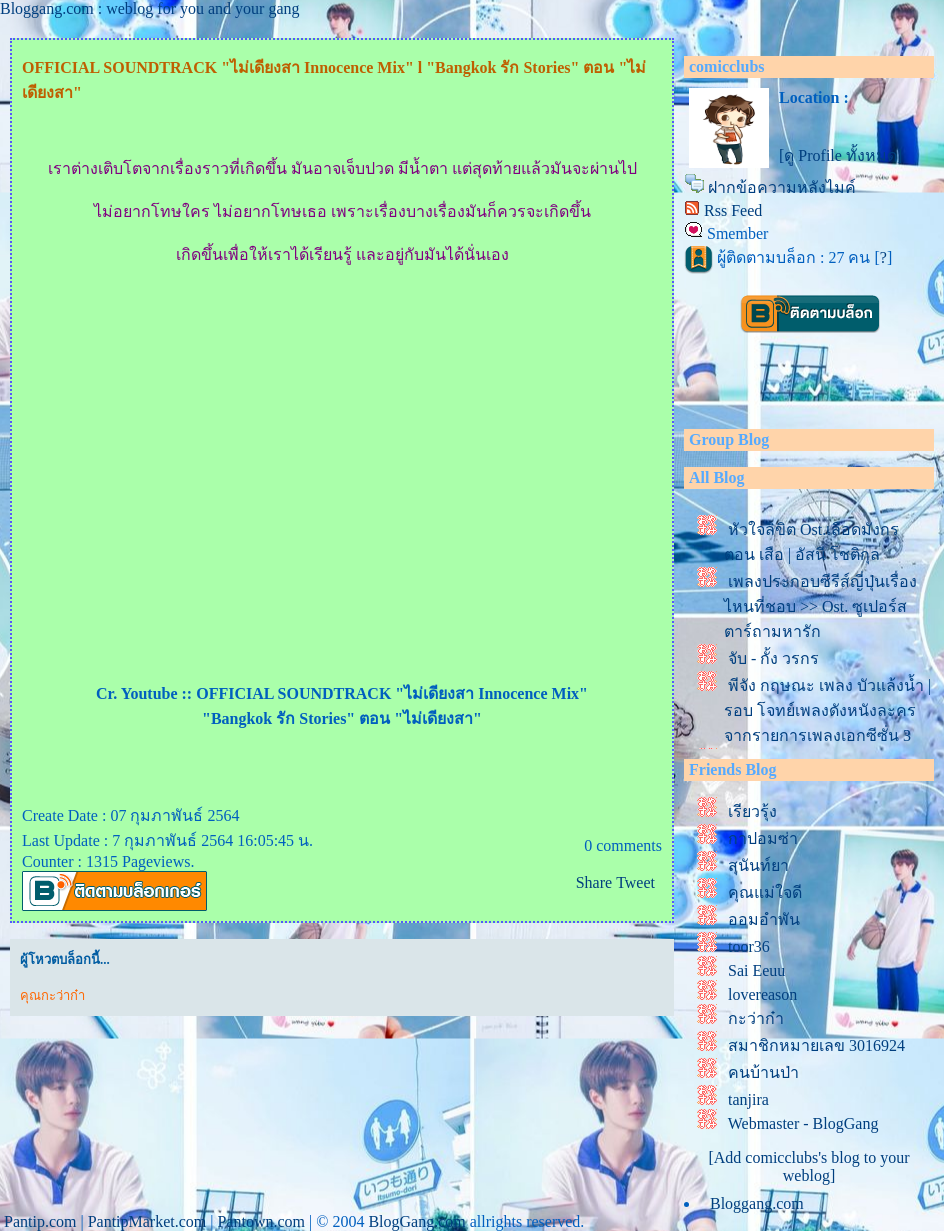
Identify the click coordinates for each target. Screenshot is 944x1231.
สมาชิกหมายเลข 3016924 (816, 1045)
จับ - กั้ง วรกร (773, 658)
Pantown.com (261, 1221)
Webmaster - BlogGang (803, 1123)
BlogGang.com (416, 1221)
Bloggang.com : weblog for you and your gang (150, 8)
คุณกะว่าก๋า (52, 995)
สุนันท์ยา (758, 865)
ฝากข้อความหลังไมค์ (782, 187)
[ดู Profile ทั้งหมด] (840, 155)
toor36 (749, 946)
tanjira (748, 1099)
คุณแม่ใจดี (765, 892)
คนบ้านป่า (763, 1072)
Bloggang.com (757, 1203)
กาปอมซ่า (763, 838)
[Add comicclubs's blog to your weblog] (808, 1166)
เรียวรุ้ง (752, 811)
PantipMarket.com (147, 1221)
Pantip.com (40, 1221)
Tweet (635, 882)
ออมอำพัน (764, 919)
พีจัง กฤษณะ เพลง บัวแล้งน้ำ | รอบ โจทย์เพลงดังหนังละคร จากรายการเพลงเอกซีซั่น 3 (827, 710)
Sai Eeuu (756, 970)
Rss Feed (733, 210)
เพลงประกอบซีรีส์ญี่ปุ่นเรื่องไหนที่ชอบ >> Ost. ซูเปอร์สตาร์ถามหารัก (820, 606)
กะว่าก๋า (756, 1018)
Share (594, 882)
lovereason (762, 994)
